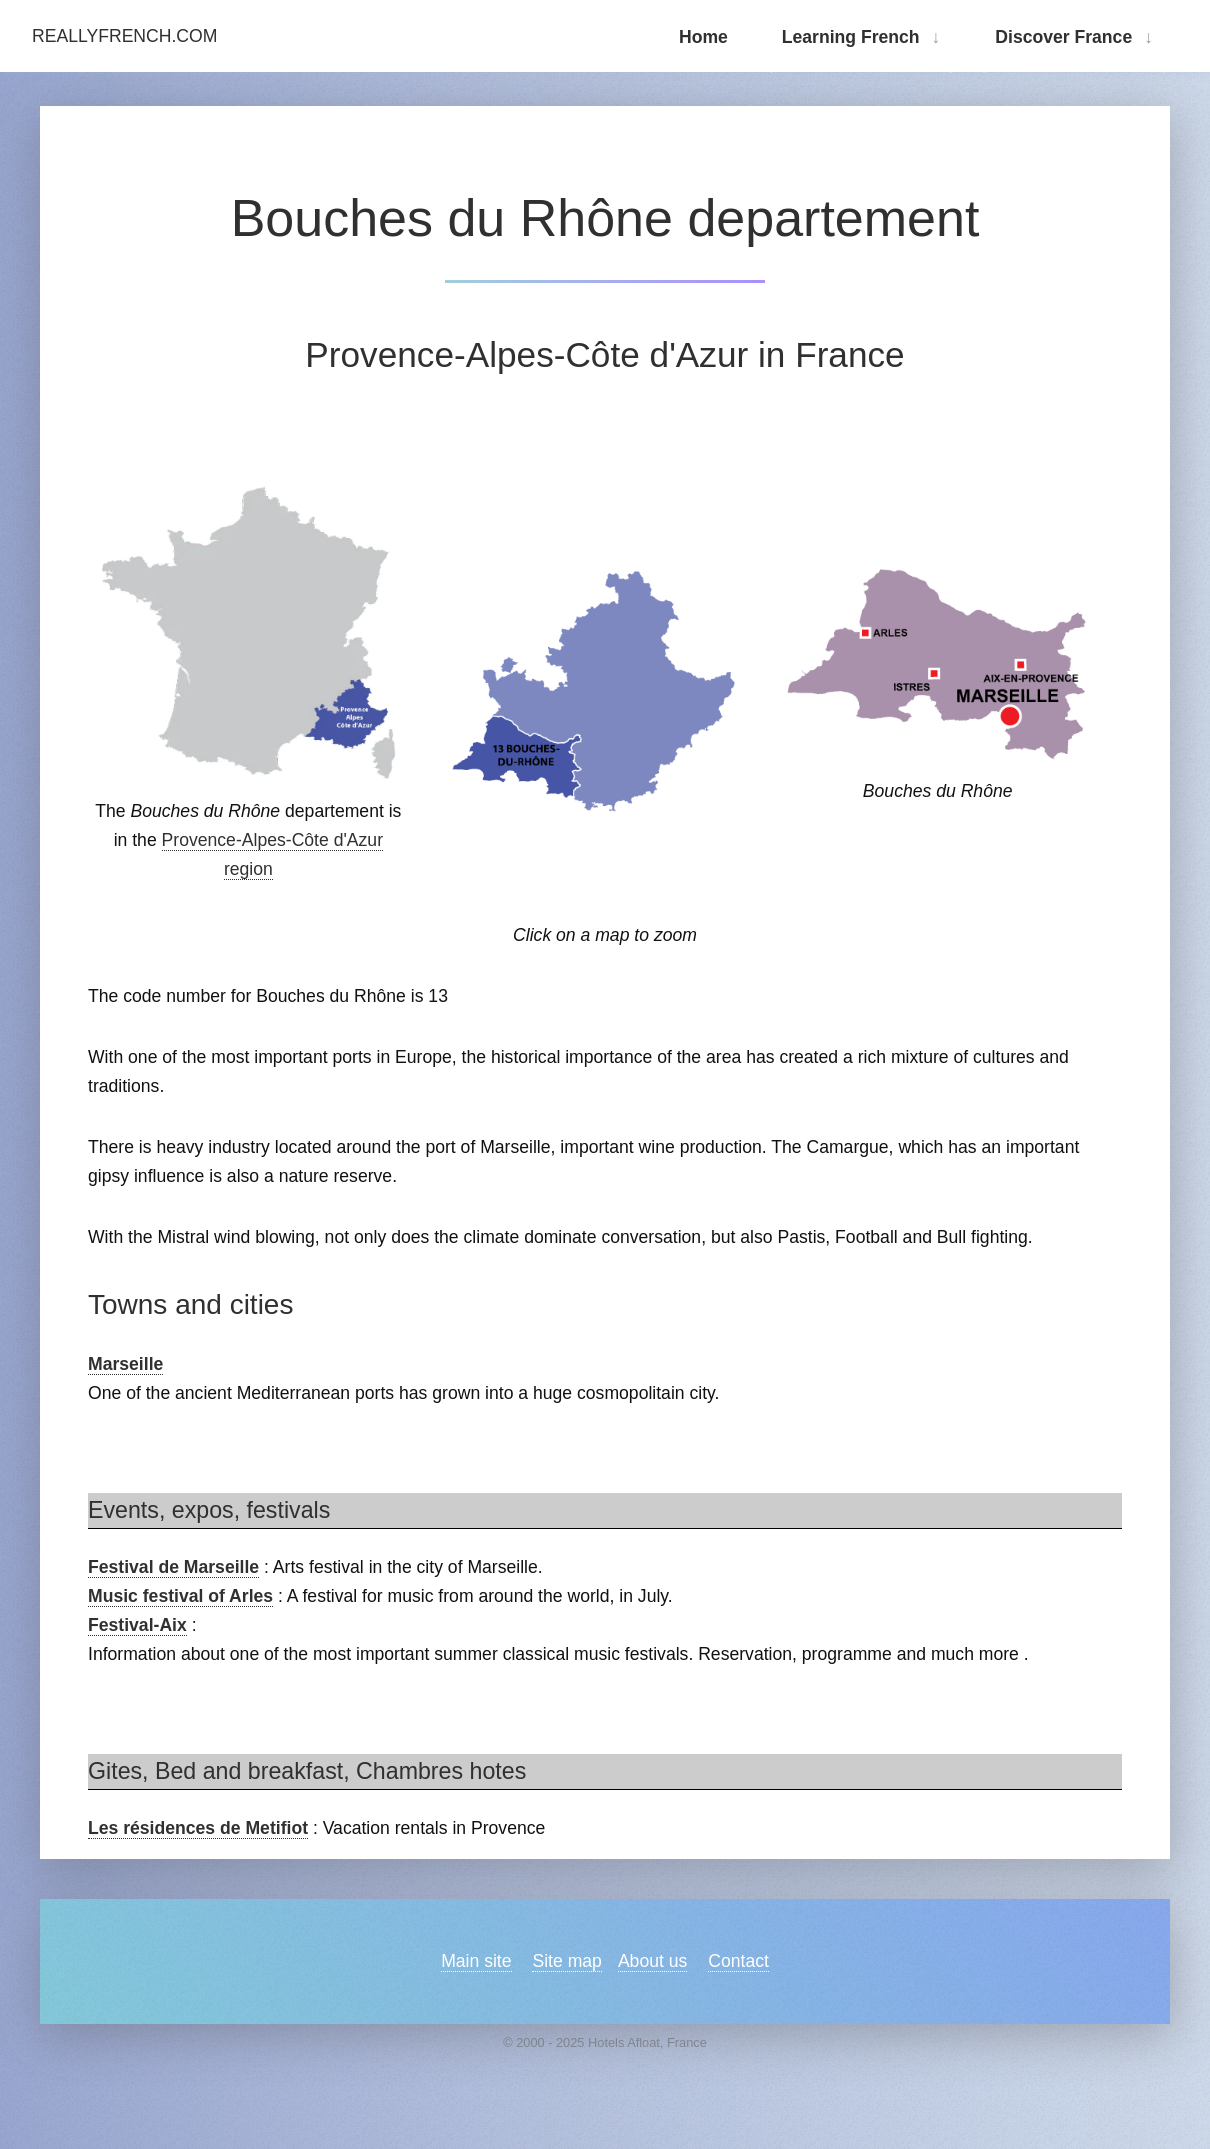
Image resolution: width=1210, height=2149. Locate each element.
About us (652, 1961)
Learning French (851, 37)
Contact (738, 1961)
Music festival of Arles (180, 1596)
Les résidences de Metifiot (198, 1828)
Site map (566, 1961)
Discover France (1063, 37)
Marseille (125, 1364)
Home (703, 37)
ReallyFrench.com (124, 36)
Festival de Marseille (173, 1567)
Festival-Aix (137, 1625)
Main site (476, 1961)
